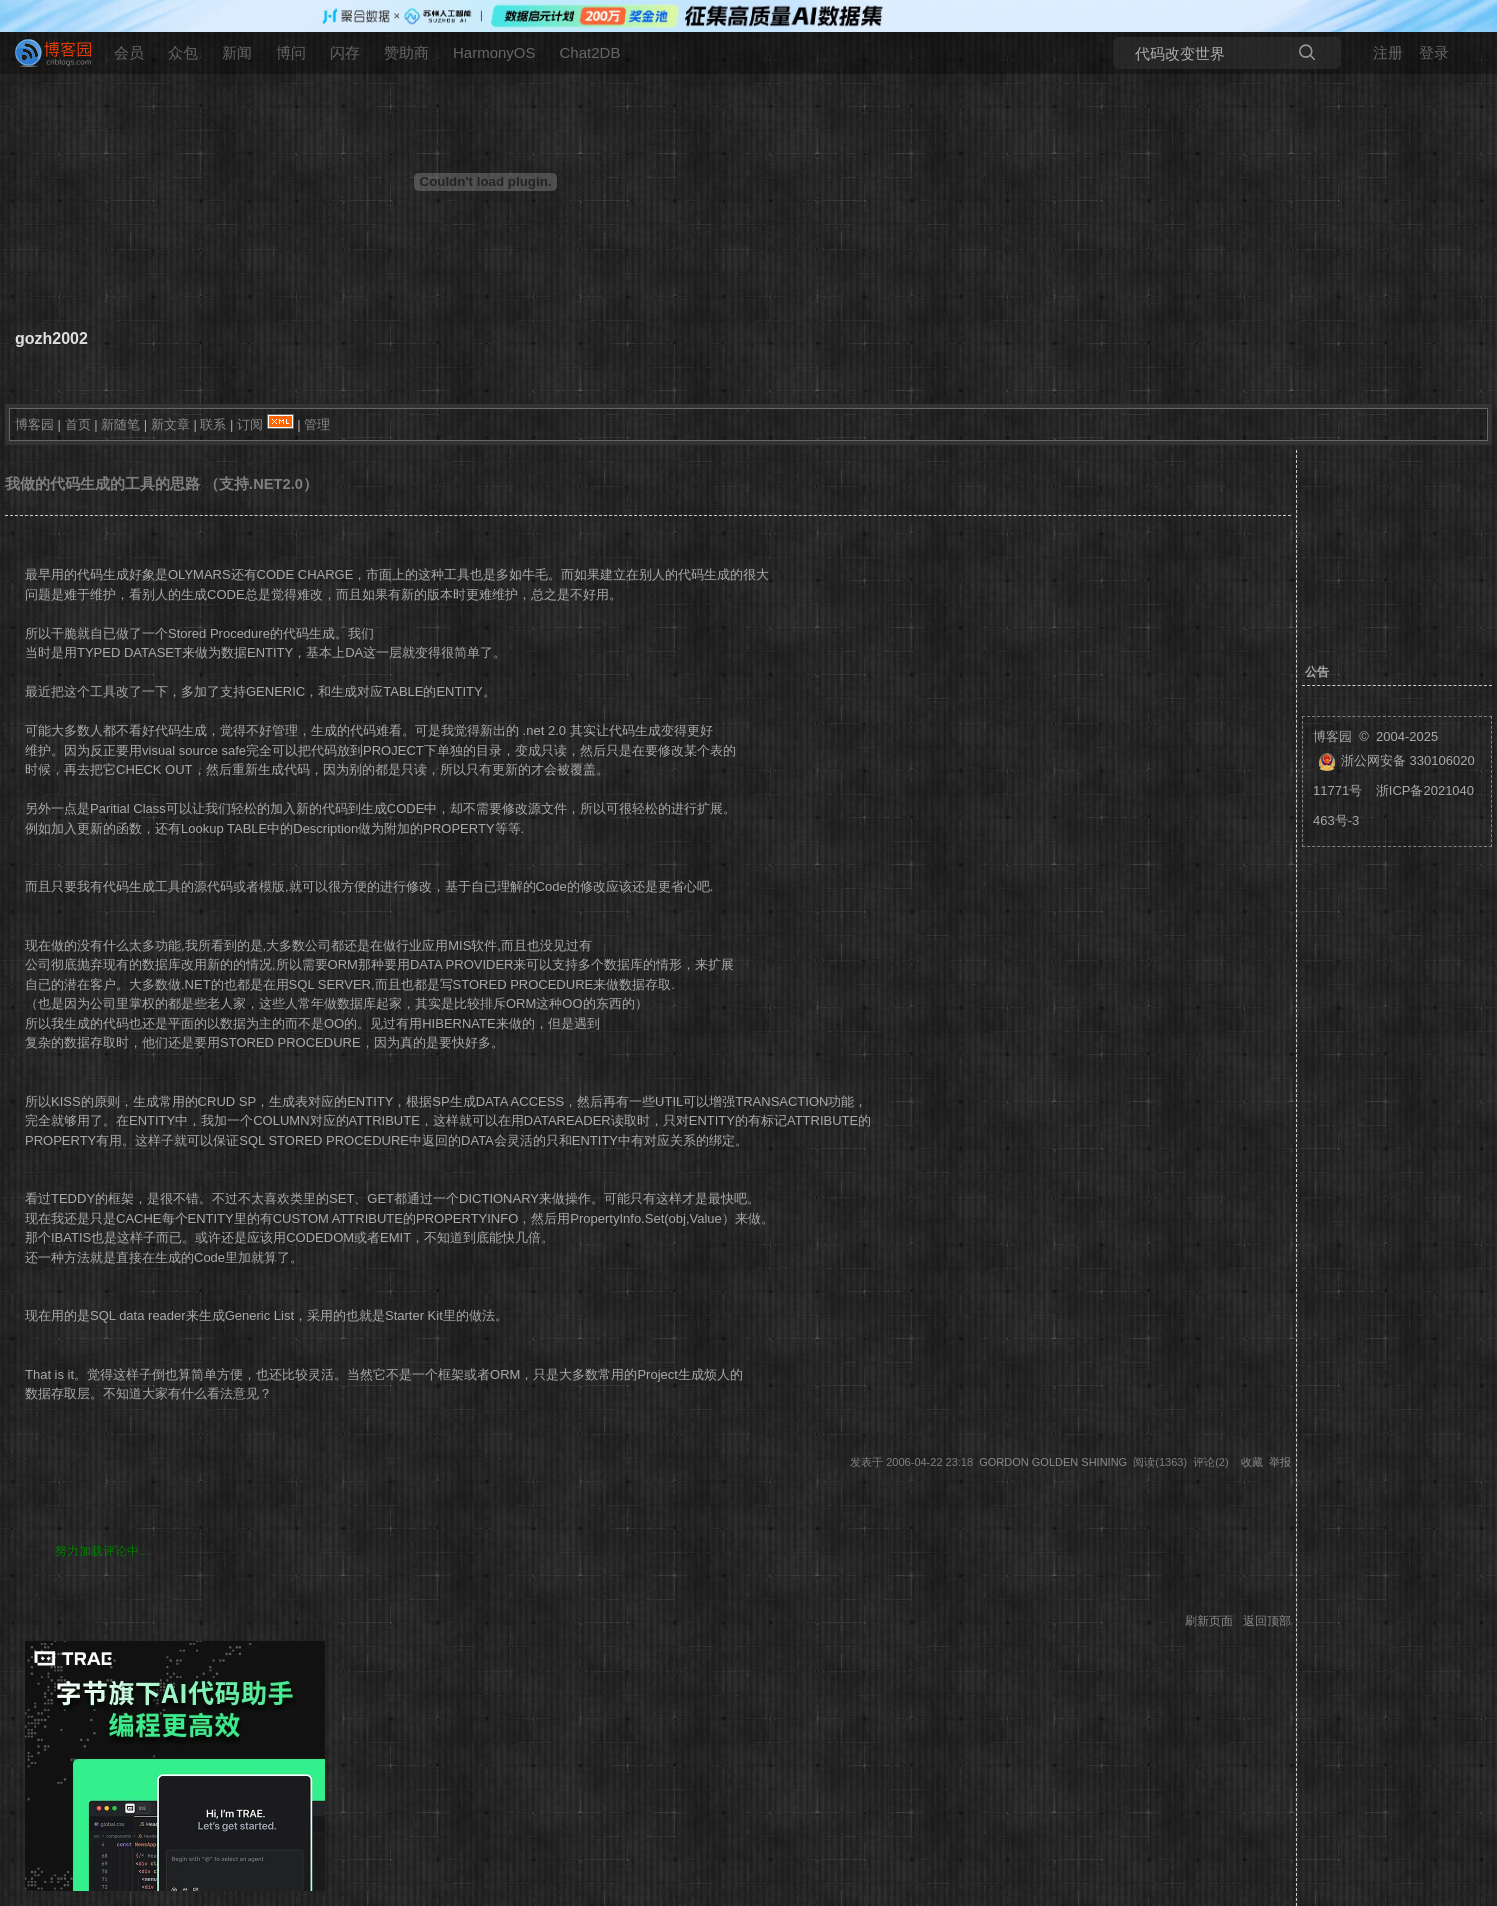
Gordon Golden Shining (1053, 1462)
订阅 (250, 424)
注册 (1388, 52)
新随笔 (120, 424)
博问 (291, 52)
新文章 (170, 424)
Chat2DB (590, 52)
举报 (1280, 1462)
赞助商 (406, 52)
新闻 (237, 52)
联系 (213, 424)
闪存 (345, 52)
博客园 (34, 424)
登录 (1434, 52)
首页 (78, 424)
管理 (317, 424)
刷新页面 (1209, 1621)
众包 (183, 52)
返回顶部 (1267, 1621)
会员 (129, 52)
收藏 (1252, 1462)
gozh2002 (51, 338)
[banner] (45, 53)
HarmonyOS (494, 52)
